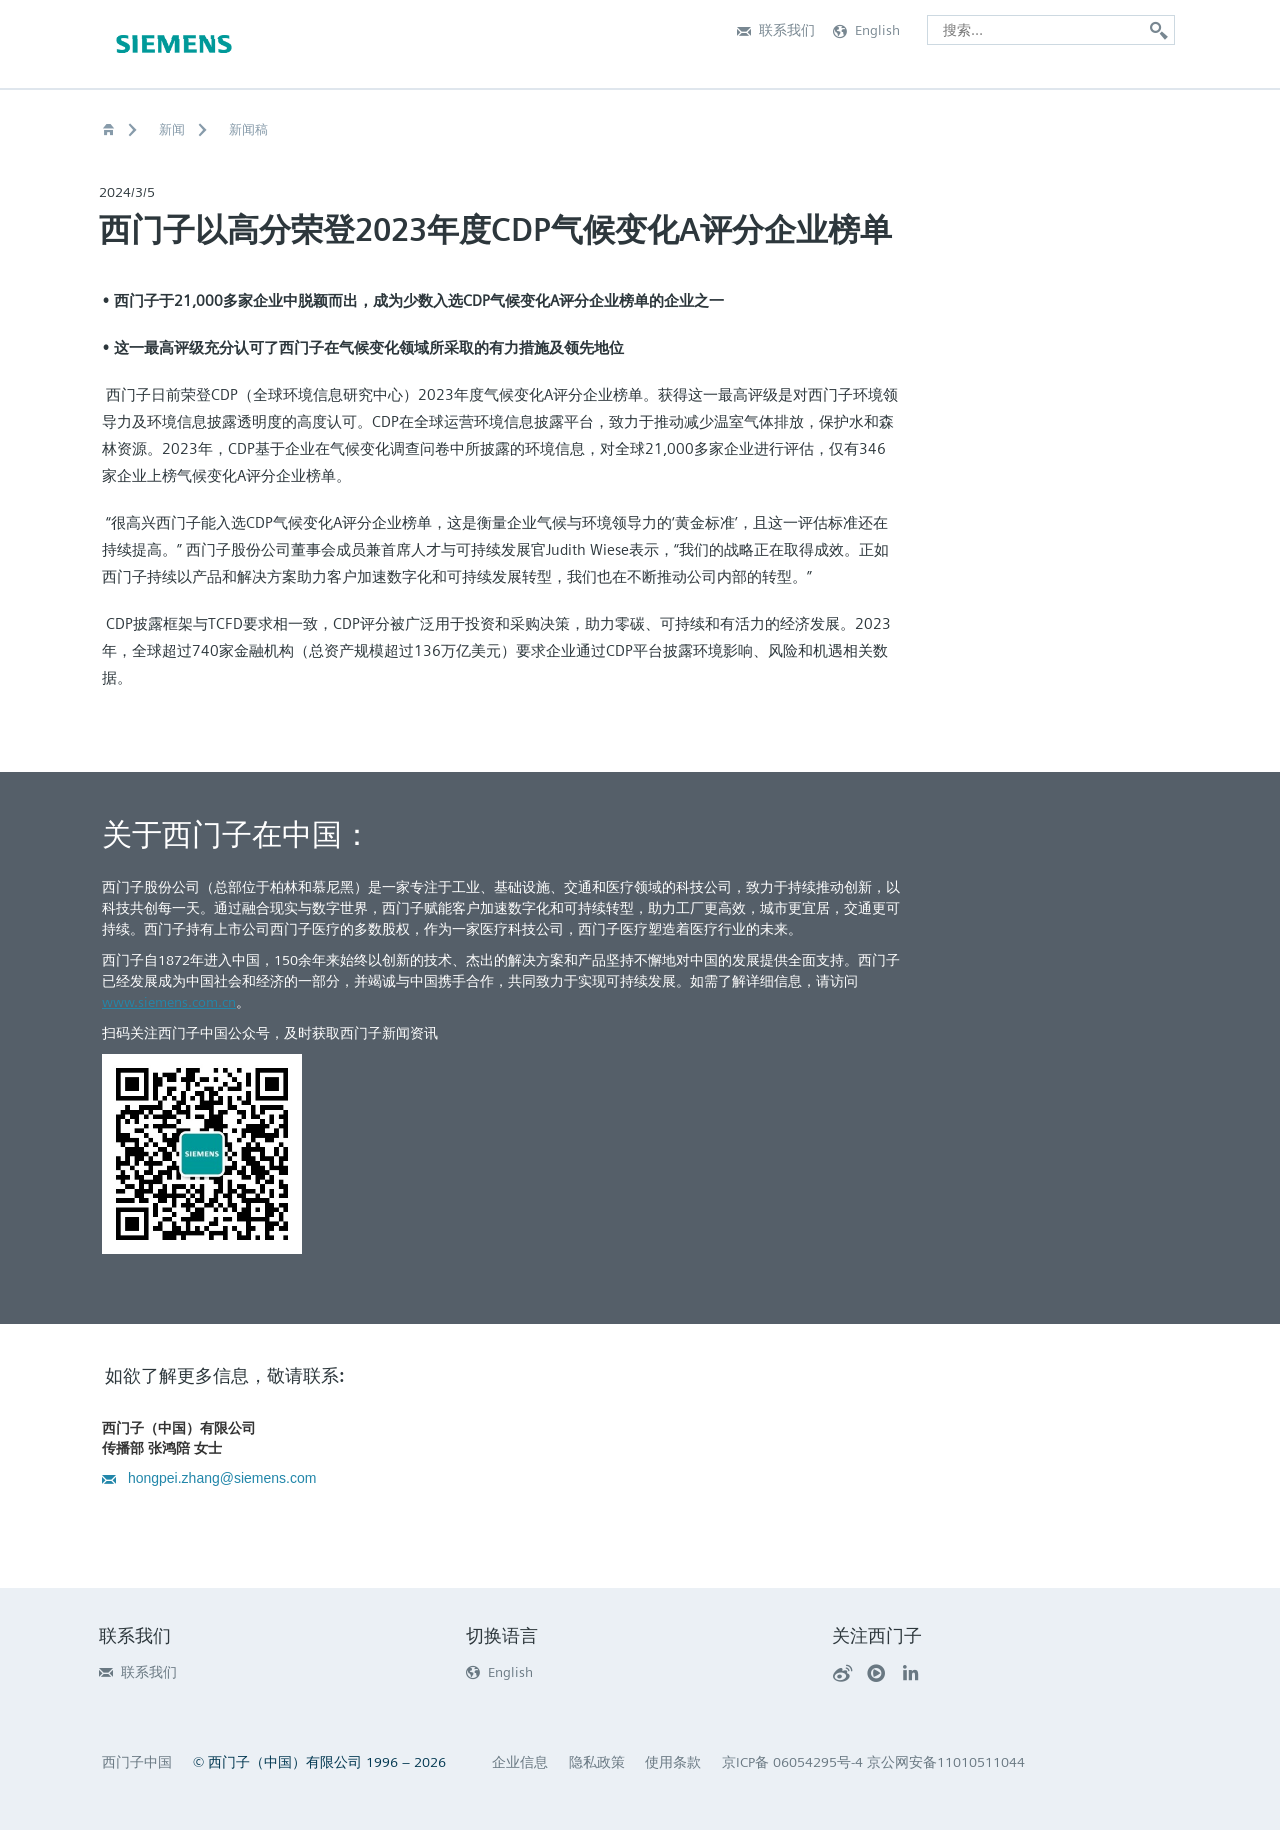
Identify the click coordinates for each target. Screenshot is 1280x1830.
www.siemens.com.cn (169, 1002)
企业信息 (520, 1762)
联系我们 (138, 1672)
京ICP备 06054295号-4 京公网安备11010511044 (873, 1762)
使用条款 (673, 1762)
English (499, 1672)
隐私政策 (597, 1762)
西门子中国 (137, 1762)
